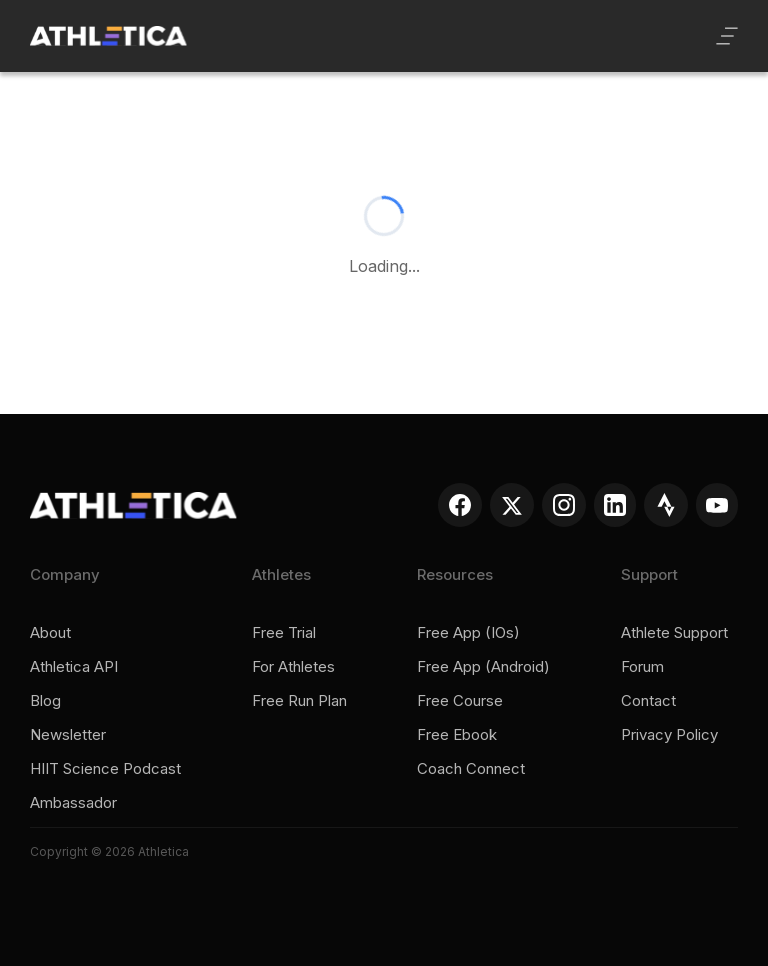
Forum (642, 667)
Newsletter (68, 735)
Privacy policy (669, 735)
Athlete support (674, 633)
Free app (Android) (483, 667)
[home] (108, 36)
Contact (648, 701)
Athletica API (74, 667)
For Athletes (293, 667)
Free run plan (299, 701)
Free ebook (457, 735)
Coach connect (471, 769)
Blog (45, 701)
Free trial (284, 633)
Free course (460, 701)
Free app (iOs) (468, 633)
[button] (727, 36)
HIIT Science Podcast (105, 769)
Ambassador (73, 803)
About (50, 633)
